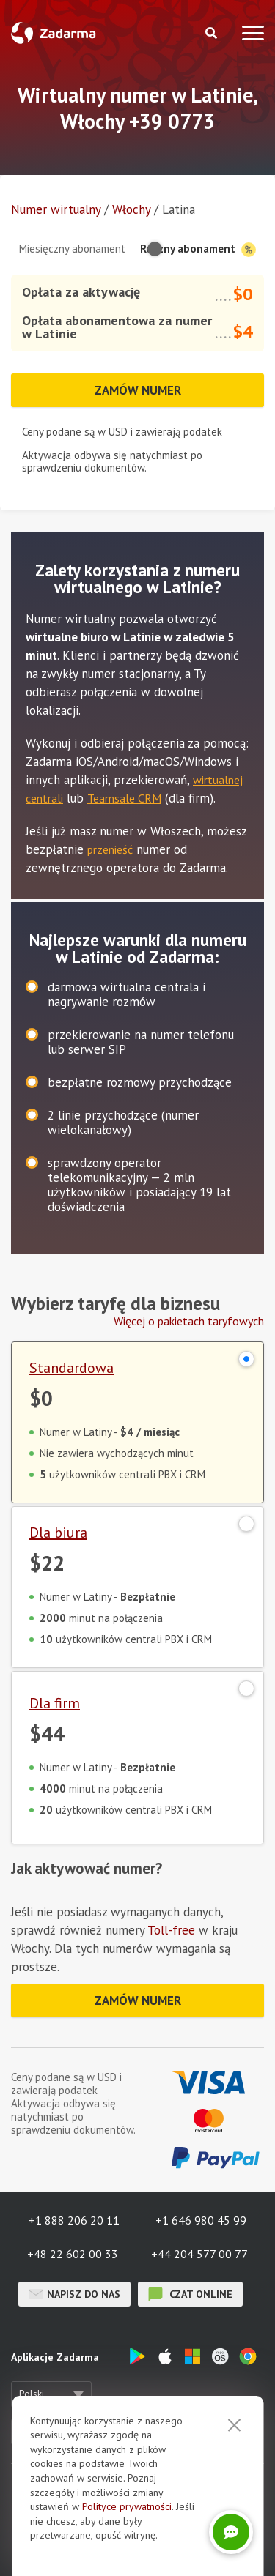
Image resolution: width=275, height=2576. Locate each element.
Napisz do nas (74, 2294)
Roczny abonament (198, 249)
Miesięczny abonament (72, 249)
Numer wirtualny (55, 209)
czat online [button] (190, 2294)
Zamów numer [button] (138, 390)
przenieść (110, 849)
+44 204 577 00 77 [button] (199, 2253)
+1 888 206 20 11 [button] (74, 2220)
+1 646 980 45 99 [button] (200, 2220)
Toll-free (171, 1930)
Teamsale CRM (124, 798)
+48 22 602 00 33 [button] (72, 2253)
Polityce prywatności (127, 2506)
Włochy (131, 209)
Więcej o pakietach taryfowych (189, 1321)
